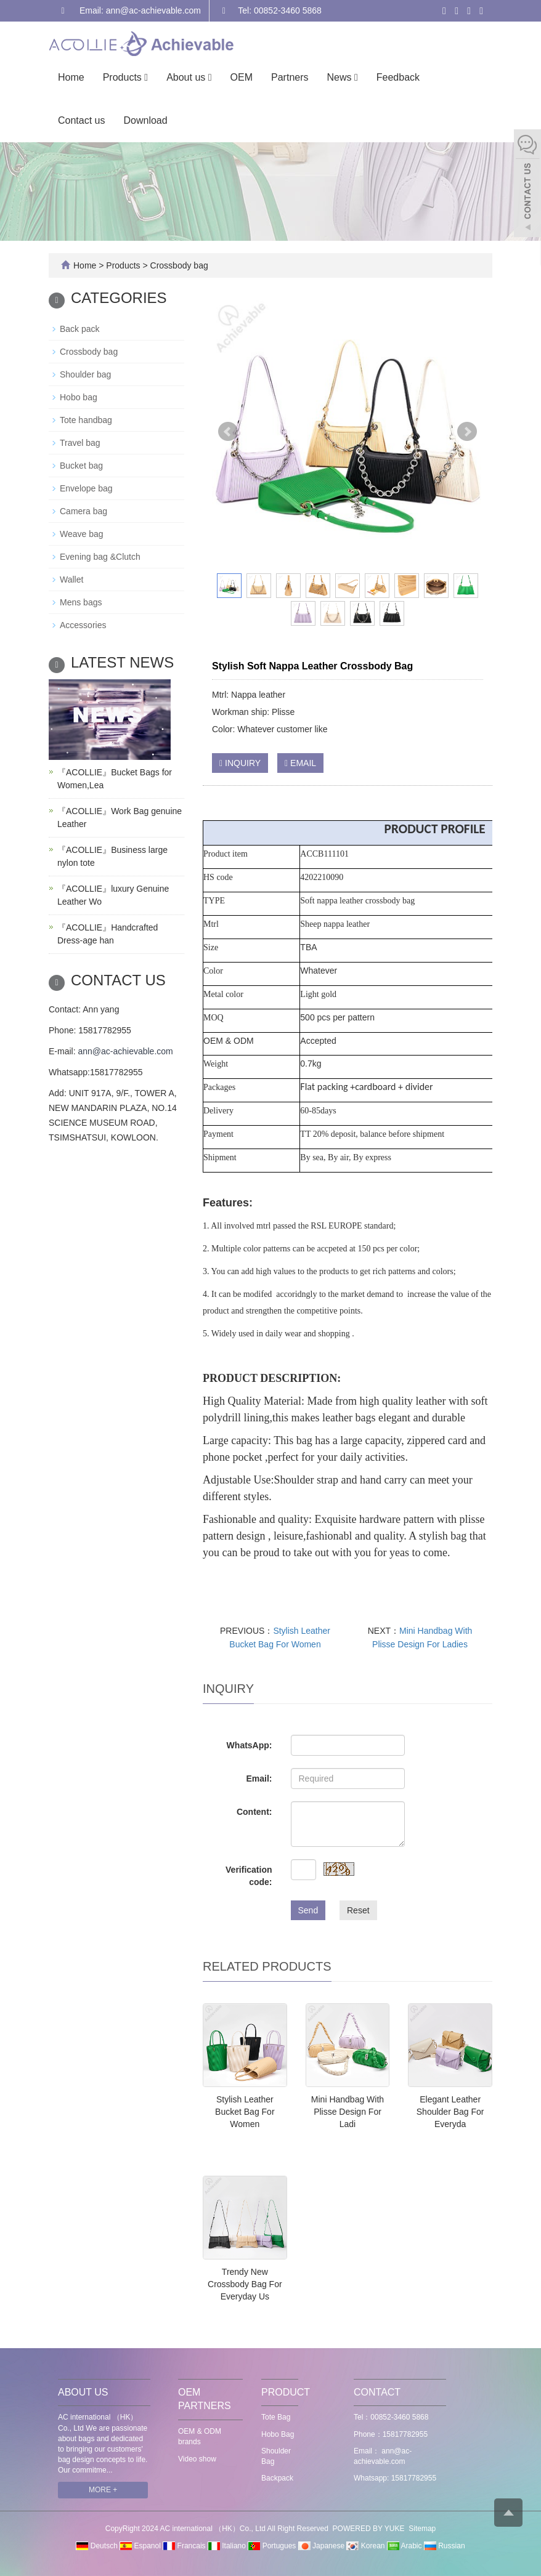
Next (467, 432)
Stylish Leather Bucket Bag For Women (245, 2111)
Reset (358, 1910)
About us (188, 77)
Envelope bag (86, 488)
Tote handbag (86, 420)
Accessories (83, 625)
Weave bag (82, 534)
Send (308, 1910)
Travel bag (80, 443)
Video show (197, 2459)
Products (125, 77)
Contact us (81, 120)
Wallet (71, 579)
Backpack (277, 2478)
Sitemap (422, 2528)
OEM (241, 77)
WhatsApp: (249, 1745)
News (342, 77)
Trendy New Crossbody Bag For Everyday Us (245, 2284)
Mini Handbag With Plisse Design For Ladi (347, 2111)
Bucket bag (81, 465)
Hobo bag (78, 397)
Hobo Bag (277, 2434)
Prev (228, 432)
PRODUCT (285, 2392)
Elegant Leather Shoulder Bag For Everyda (450, 2111)
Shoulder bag (85, 374)
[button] (146, 77)
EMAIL (300, 763)
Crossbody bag (178, 265)
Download (145, 120)
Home (71, 77)
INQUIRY (240, 763)
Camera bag (83, 511)
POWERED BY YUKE (370, 2528)
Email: (259, 1778)
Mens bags (81, 602)
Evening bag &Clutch (100, 557)
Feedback (398, 77)
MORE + (103, 2489)
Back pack (80, 329)
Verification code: (249, 1876)
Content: (254, 1812)
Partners (289, 77)
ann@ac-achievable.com (125, 1051)
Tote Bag (275, 2417)
